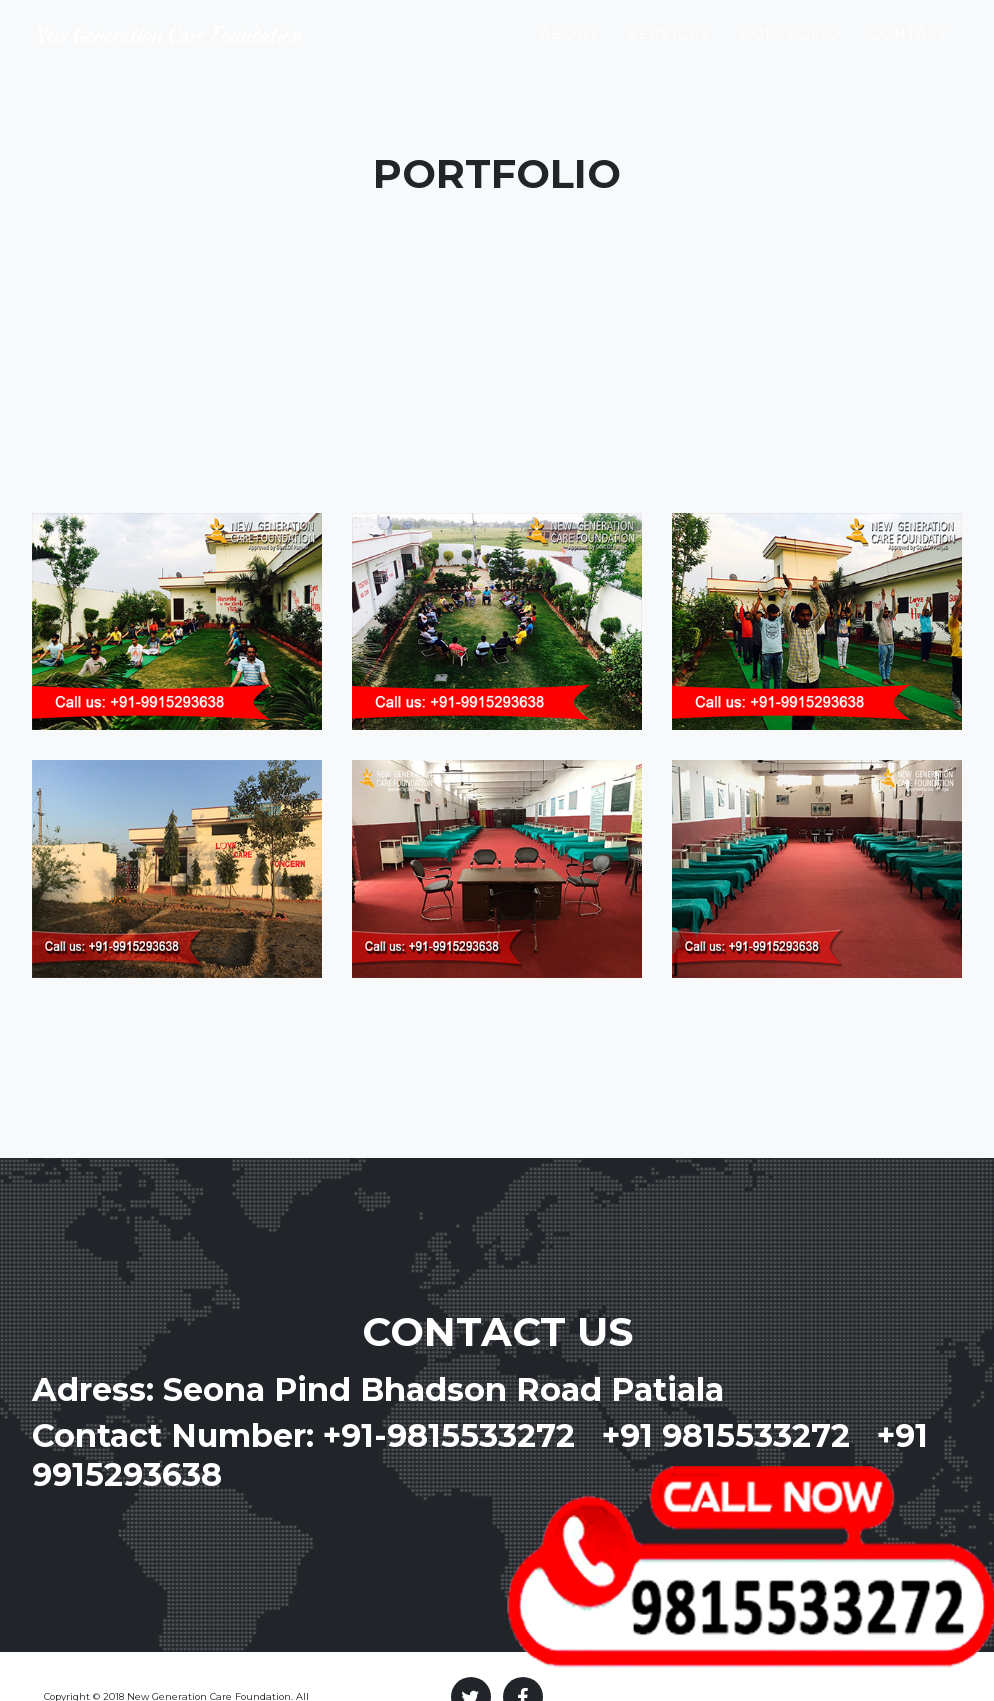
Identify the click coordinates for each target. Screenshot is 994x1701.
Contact (909, 51)
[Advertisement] (497, 363)
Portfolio (790, 51)
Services (669, 51)
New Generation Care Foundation (218, 52)
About (569, 51)
